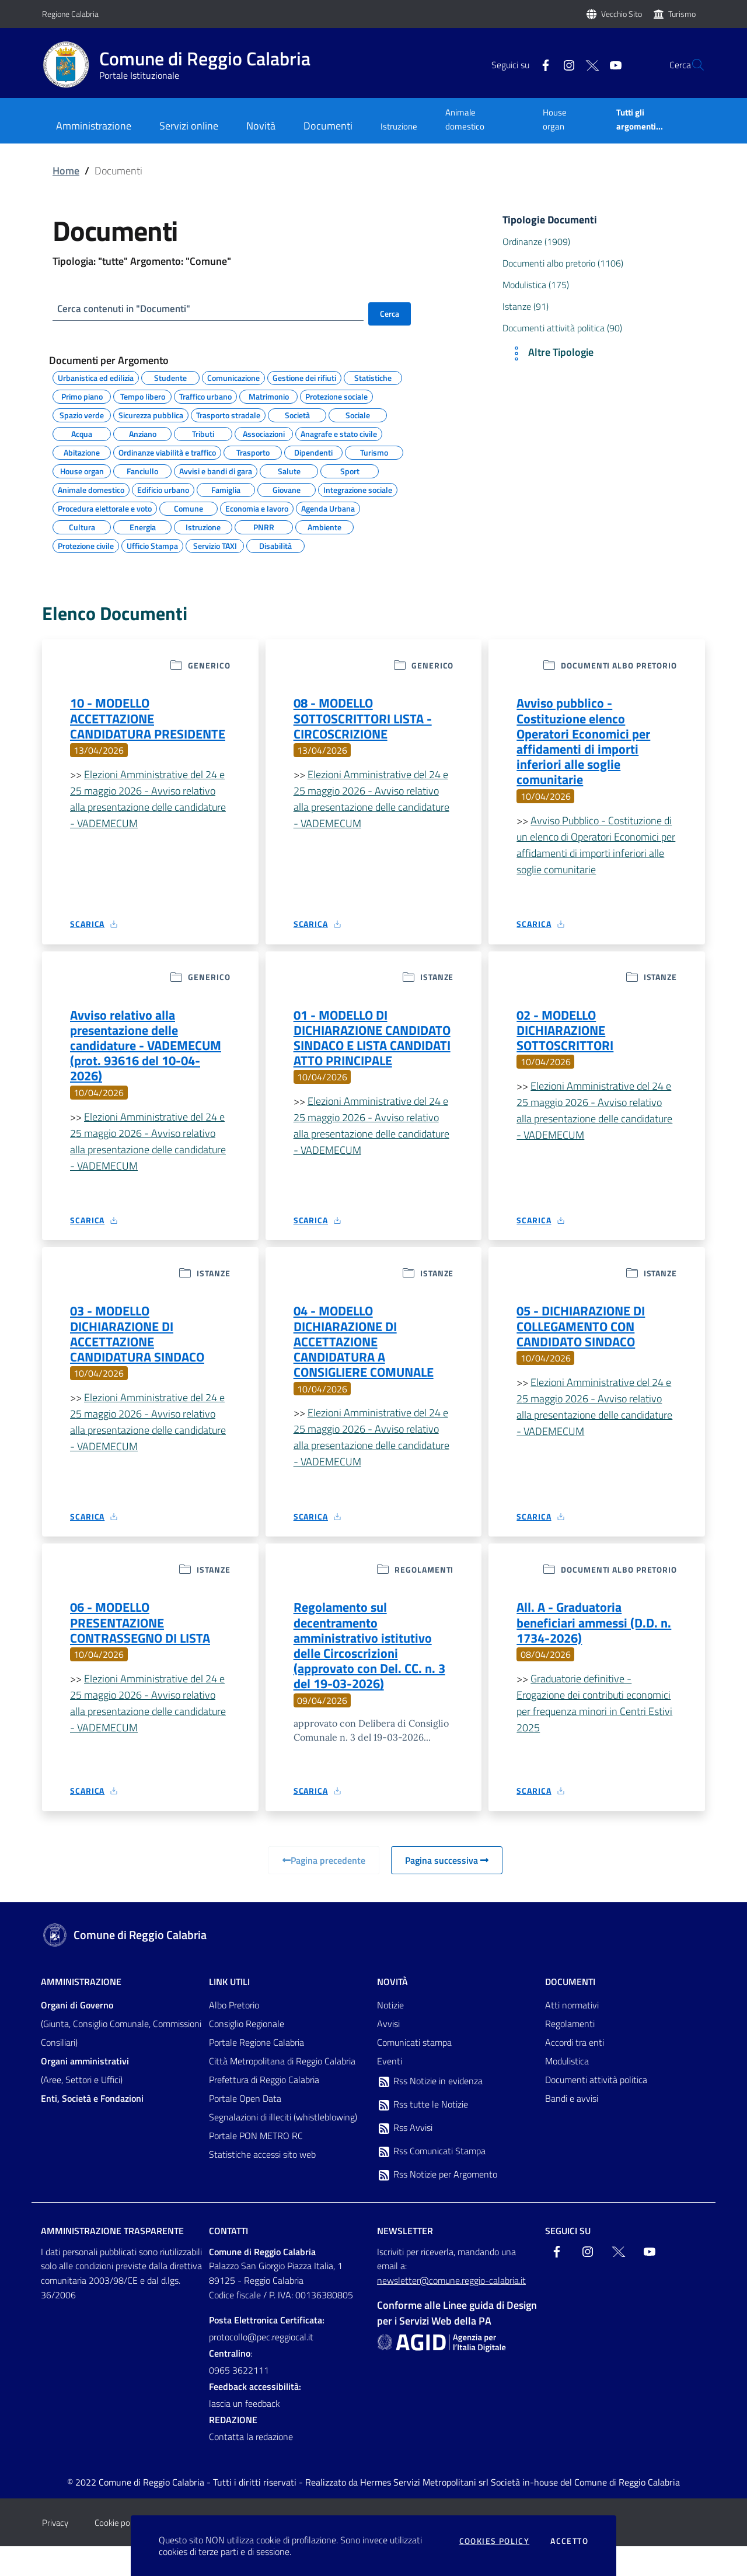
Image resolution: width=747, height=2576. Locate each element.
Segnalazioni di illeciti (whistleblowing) (283, 2147)
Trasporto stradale (228, 416)
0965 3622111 (239, 2400)
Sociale (357, 416)
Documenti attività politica (596, 2109)
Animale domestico (464, 119)
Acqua (81, 434)
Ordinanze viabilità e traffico (167, 453)
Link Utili (229, 2011)
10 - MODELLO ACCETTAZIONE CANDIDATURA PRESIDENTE (116, 730)
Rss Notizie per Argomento (437, 2204)
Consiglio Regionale (246, 2053)
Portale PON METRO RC (256, 2165)
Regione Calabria (70, 14)
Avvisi (388, 2053)
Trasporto (253, 453)
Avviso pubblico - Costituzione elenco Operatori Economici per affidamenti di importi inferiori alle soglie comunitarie (589, 746)
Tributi (203, 434)
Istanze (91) (525, 306)
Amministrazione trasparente (112, 2260)
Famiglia (225, 490)
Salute (289, 472)
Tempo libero (142, 397)
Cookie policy (118, 2552)
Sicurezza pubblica (150, 416)
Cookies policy (494, 2541)
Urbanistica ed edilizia (96, 378)
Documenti (570, 2011)
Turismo (682, 14)
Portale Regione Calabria (256, 2072)
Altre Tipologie (550, 353)
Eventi (389, 2091)
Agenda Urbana (328, 509)
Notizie (390, 2035)
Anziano (142, 434)
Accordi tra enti (574, 2072)
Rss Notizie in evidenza (430, 2111)
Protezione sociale (336, 397)
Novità (392, 2011)
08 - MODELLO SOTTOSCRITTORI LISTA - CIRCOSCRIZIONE (369, 722)
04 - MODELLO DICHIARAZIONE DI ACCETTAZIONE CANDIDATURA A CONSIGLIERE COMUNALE (371, 1360)
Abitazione (82, 453)
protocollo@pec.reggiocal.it (261, 2367)
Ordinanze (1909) (536, 242)
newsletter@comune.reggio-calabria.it (451, 2310)
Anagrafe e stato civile (339, 434)
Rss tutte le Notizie (422, 2134)
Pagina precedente (323, 1890)
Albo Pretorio (234, 2035)
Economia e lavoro (256, 509)
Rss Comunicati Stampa (431, 2181)
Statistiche (373, 378)
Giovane (287, 490)
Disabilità (275, 546)
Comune (188, 509)
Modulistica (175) (535, 285)
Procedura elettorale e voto (105, 509)
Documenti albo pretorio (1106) (562, 263)
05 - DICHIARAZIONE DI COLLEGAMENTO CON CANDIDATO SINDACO (586, 1344)
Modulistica (567, 2091)
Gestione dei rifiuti (304, 378)
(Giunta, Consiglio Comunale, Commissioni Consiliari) (121, 2053)
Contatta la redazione (251, 2466)
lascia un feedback (244, 2433)
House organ (555, 119)
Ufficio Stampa (152, 546)
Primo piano (82, 397)
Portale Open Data (245, 2128)
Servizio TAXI (215, 546)
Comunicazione (233, 378)
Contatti (228, 2260)
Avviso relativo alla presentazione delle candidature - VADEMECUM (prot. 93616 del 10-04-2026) (149, 1057)
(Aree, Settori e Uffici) (85, 2100)
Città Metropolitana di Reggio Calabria (282, 2091)
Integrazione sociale (357, 490)
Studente (170, 378)
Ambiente (324, 528)
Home (66, 170)
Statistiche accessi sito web (262, 2184)
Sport (349, 472)
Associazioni (264, 434)
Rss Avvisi (404, 2157)
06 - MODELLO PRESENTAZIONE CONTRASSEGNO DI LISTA (147, 1647)
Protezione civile (86, 546)
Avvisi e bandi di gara (215, 472)
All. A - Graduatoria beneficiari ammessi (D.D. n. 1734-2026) (592, 1647)
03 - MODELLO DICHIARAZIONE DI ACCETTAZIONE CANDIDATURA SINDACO (143, 1352)
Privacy (55, 2552)
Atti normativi (572, 2035)
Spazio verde (82, 416)
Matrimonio (269, 397)
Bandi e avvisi (571, 2128)
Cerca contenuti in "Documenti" (128, 309)
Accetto (569, 2541)
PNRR (263, 528)
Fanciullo (142, 472)
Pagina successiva (446, 1890)
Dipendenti (313, 453)
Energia (143, 528)
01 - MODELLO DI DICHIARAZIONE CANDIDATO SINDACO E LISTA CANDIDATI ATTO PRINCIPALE (364, 1057)
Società (297, 416)
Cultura (82, 528)
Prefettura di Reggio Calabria (264, 2109)
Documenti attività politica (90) (562, 328)
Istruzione (399, 126)
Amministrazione (81, 2011)
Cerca (389, 313)
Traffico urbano (205, 397)
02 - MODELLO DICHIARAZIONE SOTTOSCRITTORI (569, 1041)
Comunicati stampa (414, 2072)
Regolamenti (570, 2053)
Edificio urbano (163, 490)
